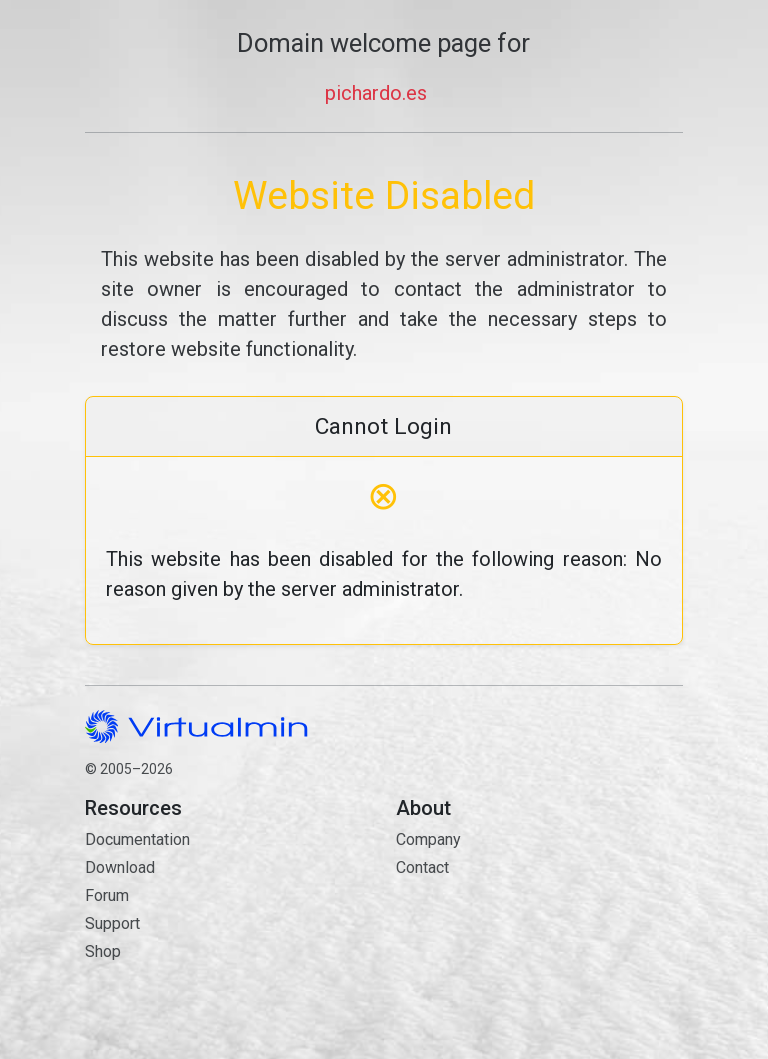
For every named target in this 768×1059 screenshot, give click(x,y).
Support (112, 923)
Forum (107, 895)
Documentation (137, 839)
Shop (103, 951)
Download (120, 867)
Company (428, 839)
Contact (539, 938)
